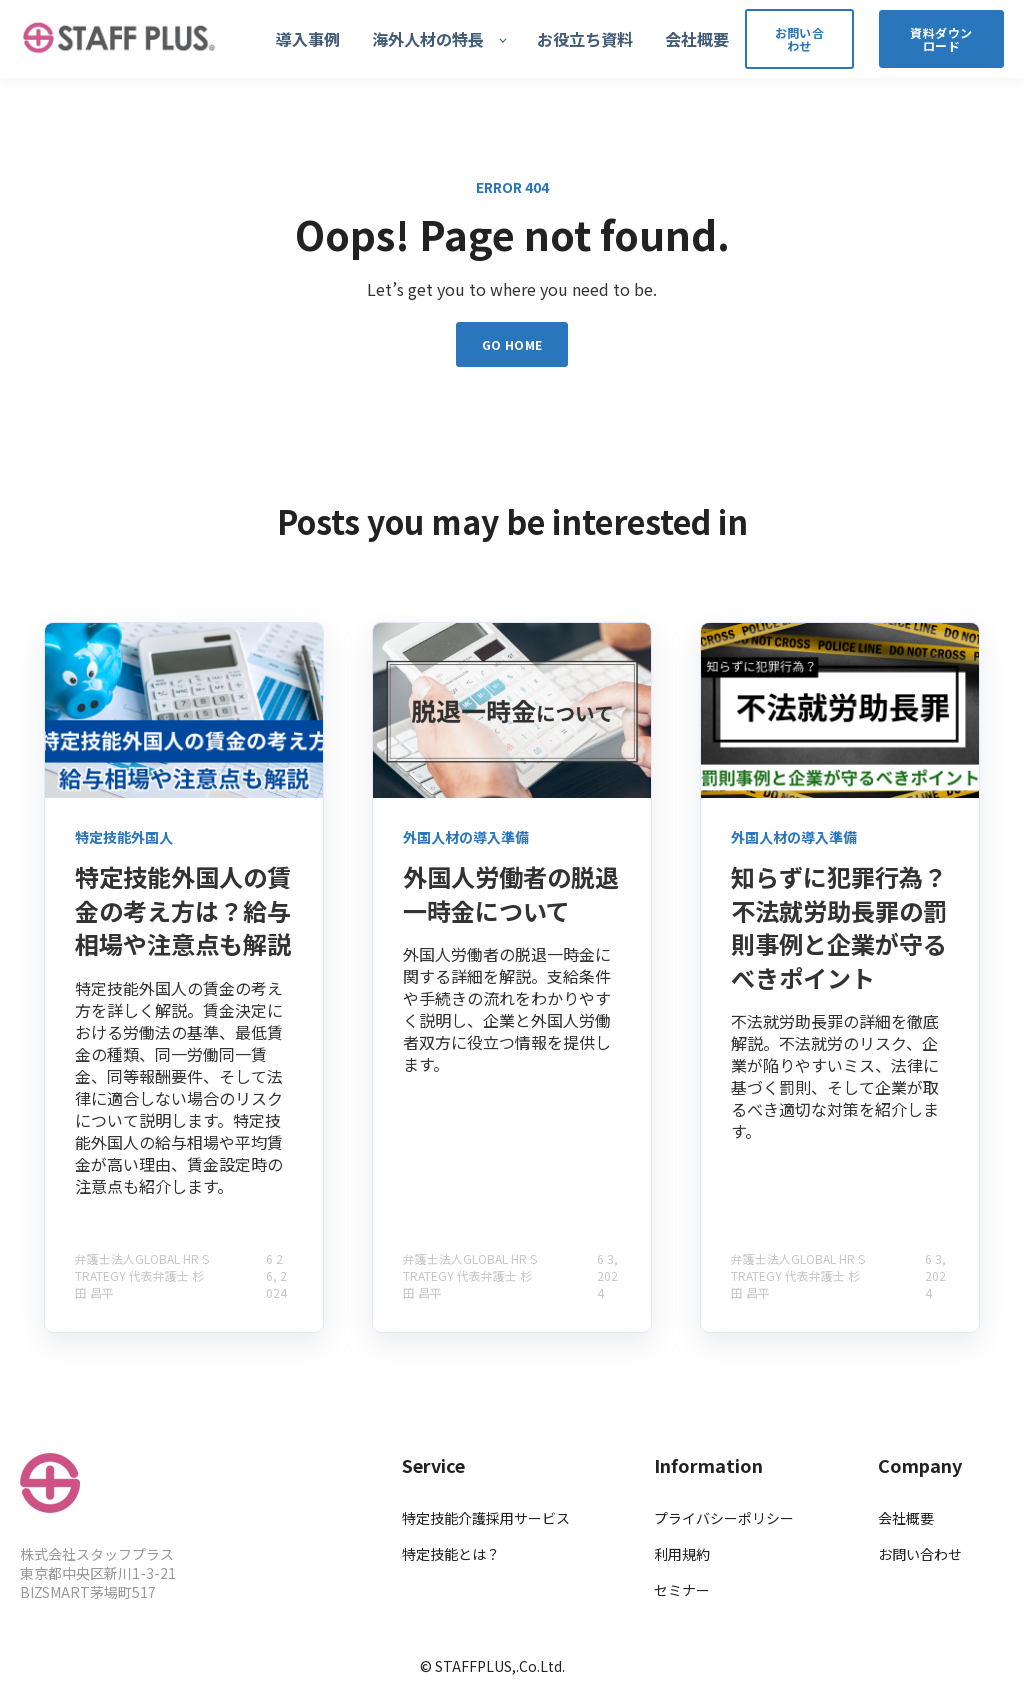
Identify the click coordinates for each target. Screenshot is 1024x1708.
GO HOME (512, 344)
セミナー (682, 1590)
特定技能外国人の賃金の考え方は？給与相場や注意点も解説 (183, 910)
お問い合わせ (920, 1554)
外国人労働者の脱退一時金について (511, 893)
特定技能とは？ (451, 1554)
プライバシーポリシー (724, 1518)
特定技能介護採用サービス (486, 1518)
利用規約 (682, 1554)
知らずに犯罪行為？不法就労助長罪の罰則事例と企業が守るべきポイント (839, 927)
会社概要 (906, 1518)
